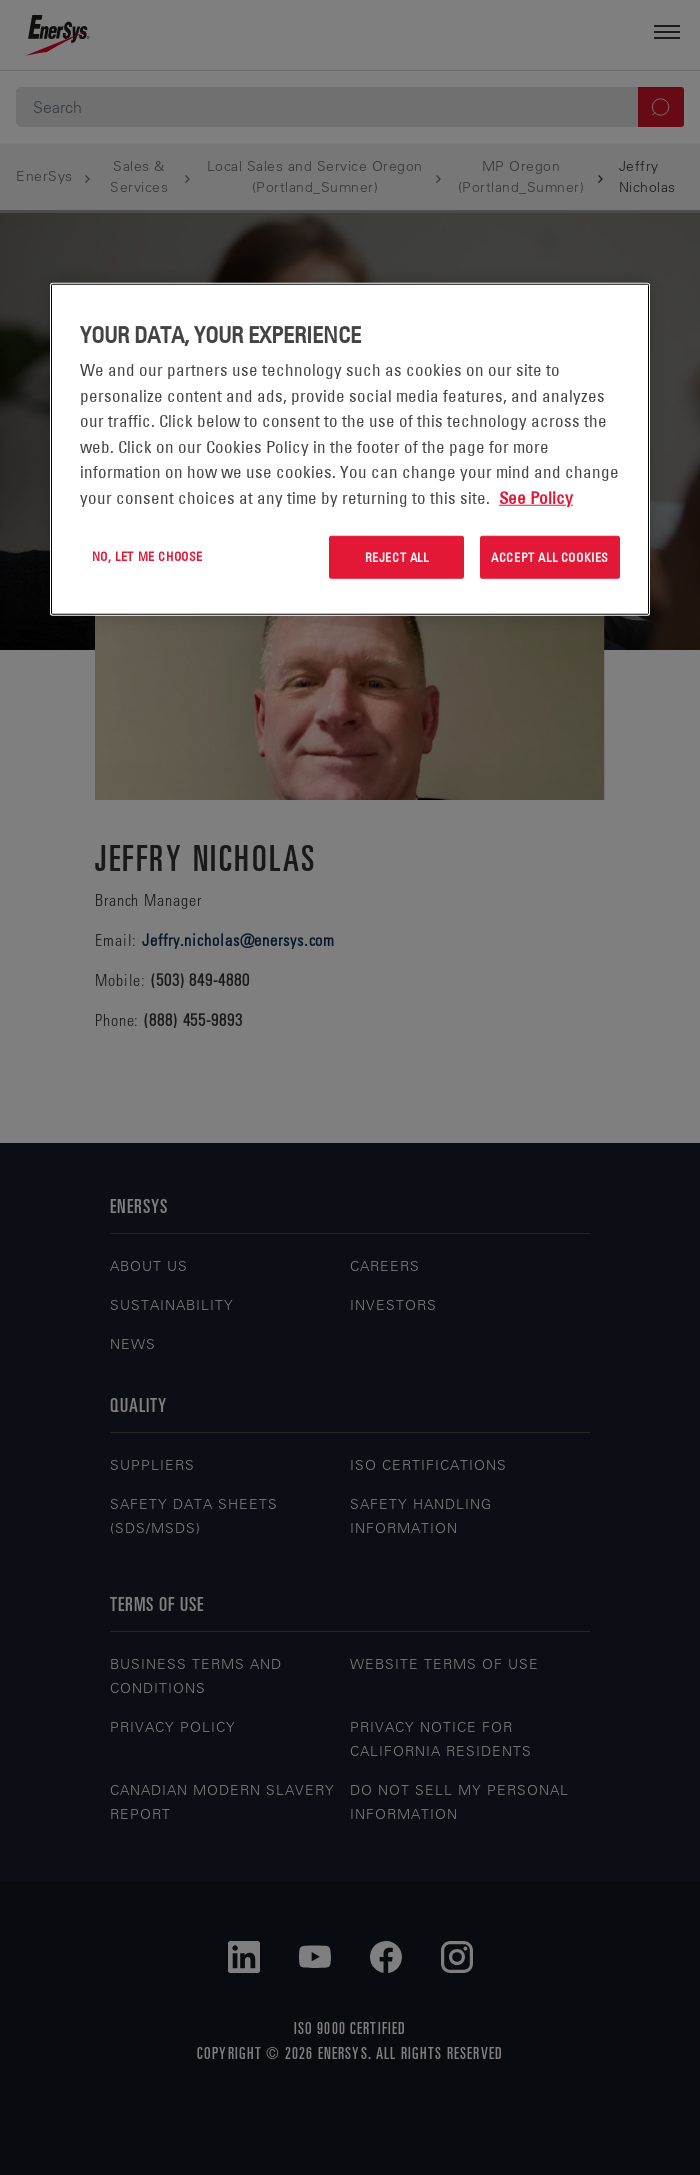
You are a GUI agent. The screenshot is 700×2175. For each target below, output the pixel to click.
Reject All (397, 557)
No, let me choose (147, 556)
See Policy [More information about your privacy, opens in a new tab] (536, 497)
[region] (350, 449)
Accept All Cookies (550, 557)
